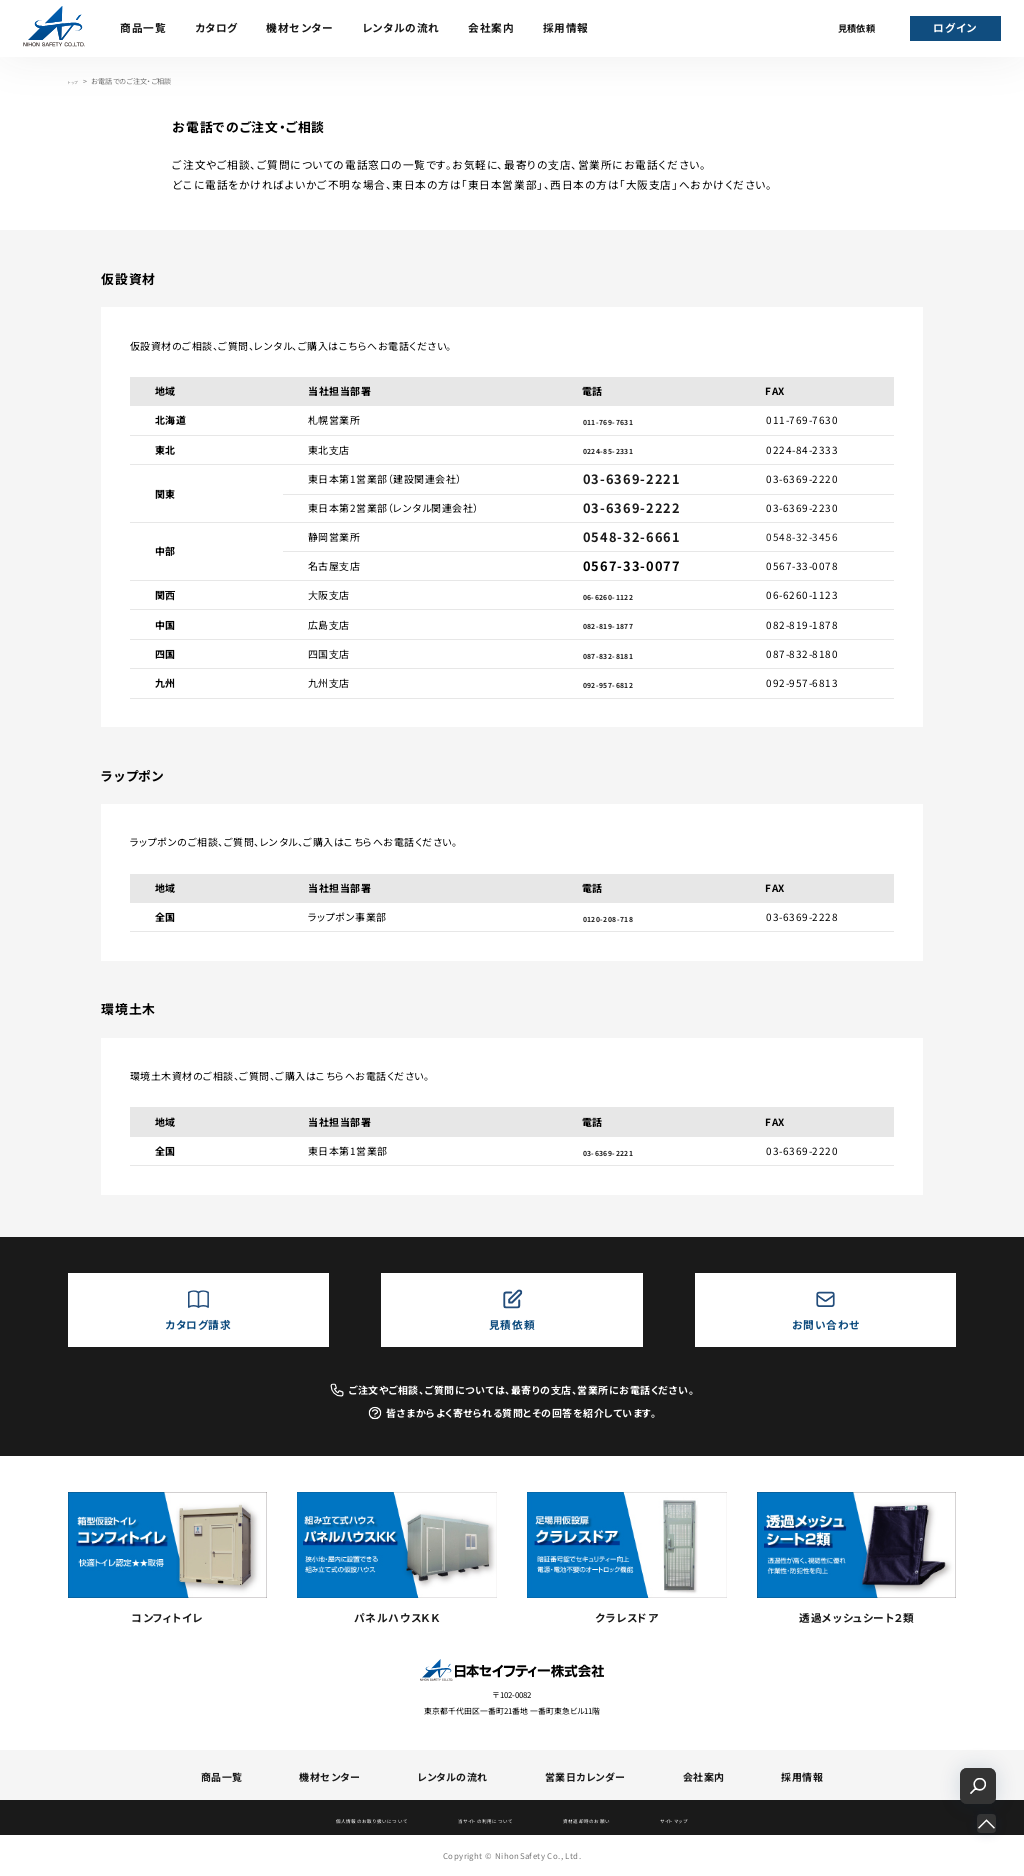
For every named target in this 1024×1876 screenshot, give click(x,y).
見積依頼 (857, 28)
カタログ (216, 27)
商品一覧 (143, 27)
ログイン (954, 27)
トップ (76, 81)
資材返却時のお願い (625, 1819)
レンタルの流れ (401, 27)
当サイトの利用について (484, 1819)
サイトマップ (742, 1819)
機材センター (299, 27)
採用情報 (566, 27)
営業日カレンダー (585, 1776)
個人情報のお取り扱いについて (321, 1819)
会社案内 (491, 27)
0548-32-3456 (802, 536)
